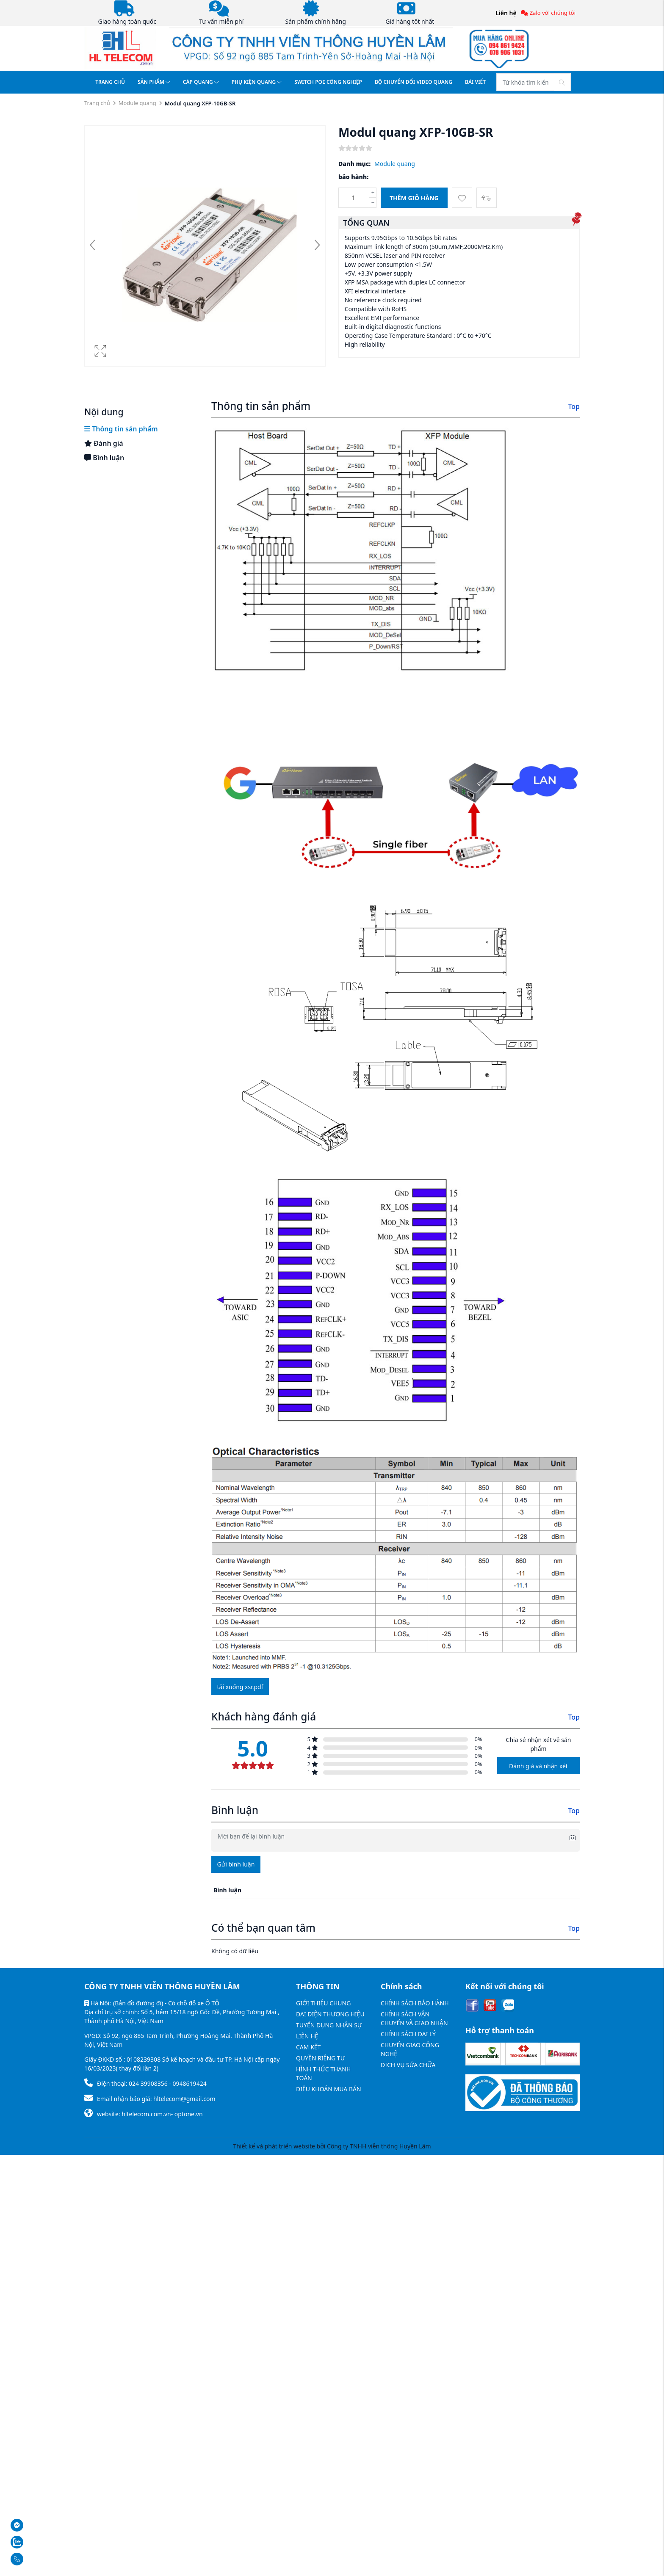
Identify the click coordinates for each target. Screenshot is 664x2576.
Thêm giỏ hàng (414, 198)
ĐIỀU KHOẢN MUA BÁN (328, 2089)
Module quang (137, 103)
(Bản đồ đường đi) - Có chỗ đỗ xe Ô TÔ (166, 2003)
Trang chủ (97, 103)
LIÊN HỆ (307, 2036)
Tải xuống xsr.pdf (240, 1687)
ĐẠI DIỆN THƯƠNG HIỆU (330, 2014)
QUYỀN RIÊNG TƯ (320, 2058)
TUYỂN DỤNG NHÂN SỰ (329, 2025)
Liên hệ (506, 13)
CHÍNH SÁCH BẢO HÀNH (415, 2003)
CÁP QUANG (201, 82)
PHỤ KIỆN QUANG (257, 82)
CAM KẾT (308, 2047)
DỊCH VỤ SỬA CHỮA (408, 2065)
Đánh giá (103, 443)
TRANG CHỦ (110, 82)
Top (574, 406)
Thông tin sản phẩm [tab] (121, 428)
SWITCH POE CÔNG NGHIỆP (328, 82)
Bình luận (104, 457)
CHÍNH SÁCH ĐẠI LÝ (408, 2034)
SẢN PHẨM (154, 82)
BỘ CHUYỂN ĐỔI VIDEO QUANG (413, 82)
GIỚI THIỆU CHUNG (323, 2003)
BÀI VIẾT (475, 82)
